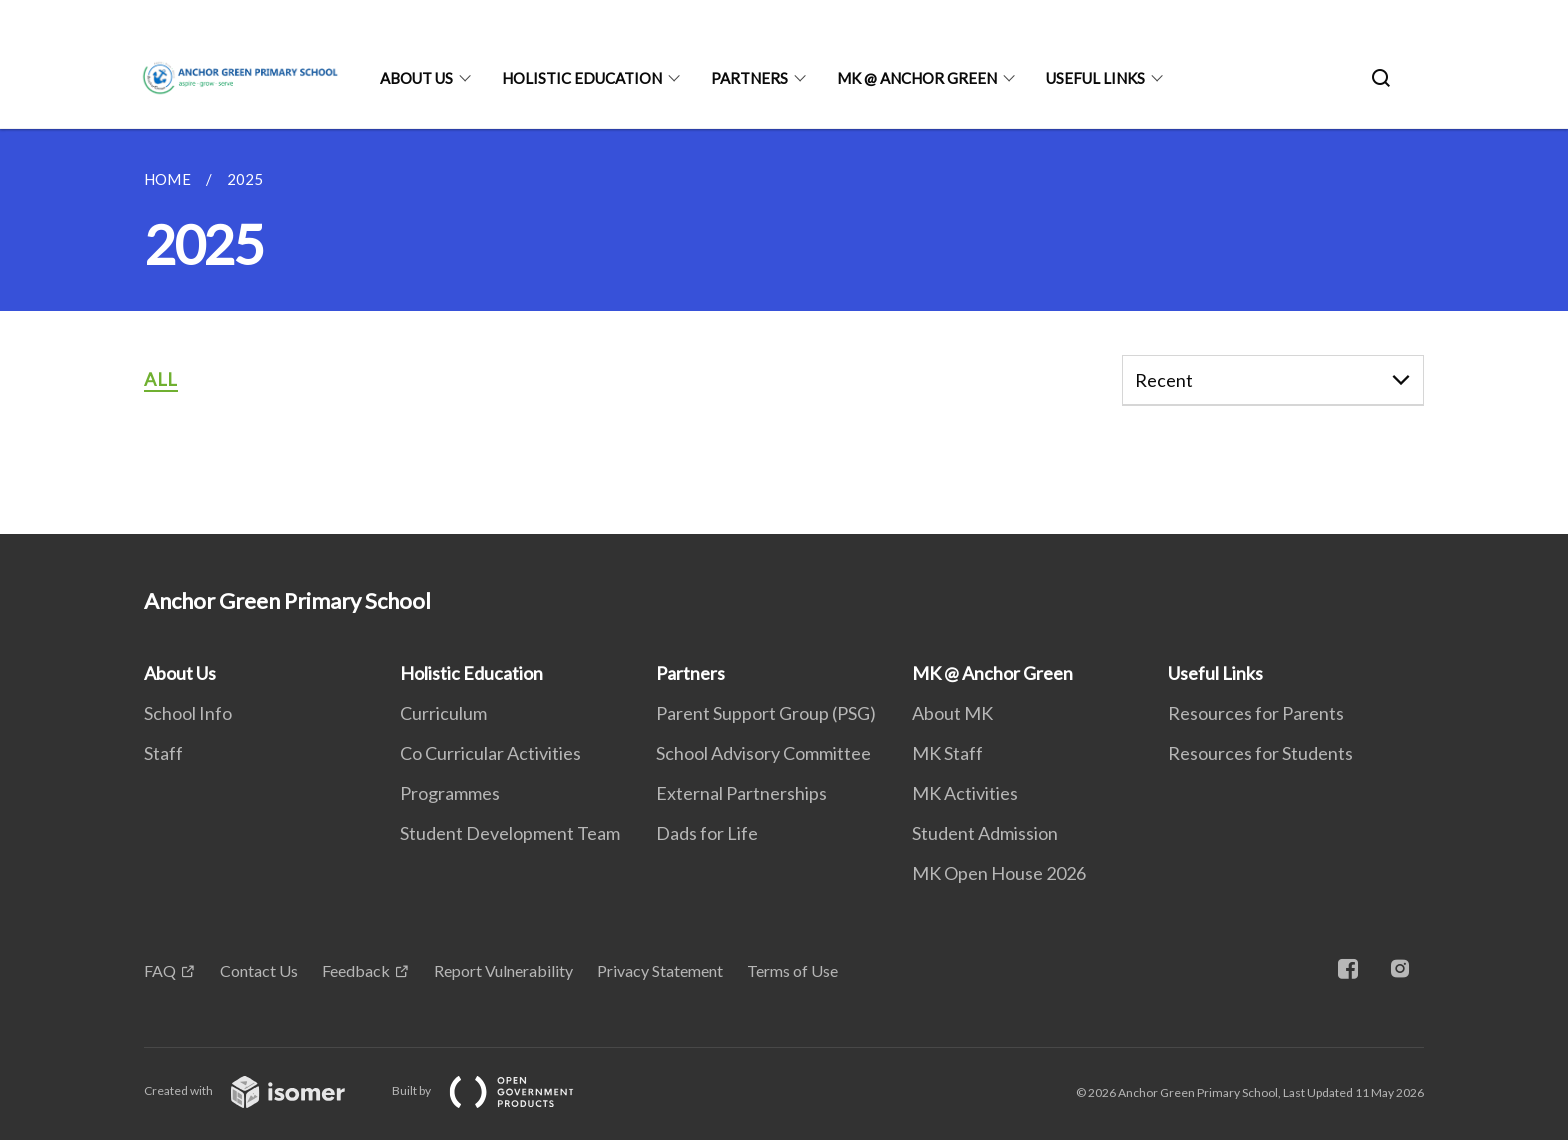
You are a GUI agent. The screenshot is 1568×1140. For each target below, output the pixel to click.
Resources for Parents (1256, 713)
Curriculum (443, 713)
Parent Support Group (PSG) (766, 713)
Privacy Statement (660, 970)
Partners (749, 78)
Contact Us (259, 970)
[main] (784, 331)
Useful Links (1095, 78)
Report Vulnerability (503, 970)
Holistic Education (582, 78)
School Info (188, 713)
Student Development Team (510, 833)
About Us (416, 78)
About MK (952, 713)
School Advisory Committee (763, 753)
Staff (163, 753)
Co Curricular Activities (490, 753)
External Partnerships (741, 793)
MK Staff (947, 753)
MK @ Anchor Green (917, 78)
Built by (499, 1090)
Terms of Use (792, 970)
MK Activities (965, 793)
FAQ (160, 970)
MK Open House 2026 (999, 873)
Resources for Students (1260, 753)
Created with (260, 1090)
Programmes (450, 793)
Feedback (356, 970)
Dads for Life (707, 833)
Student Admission (985, 833)
